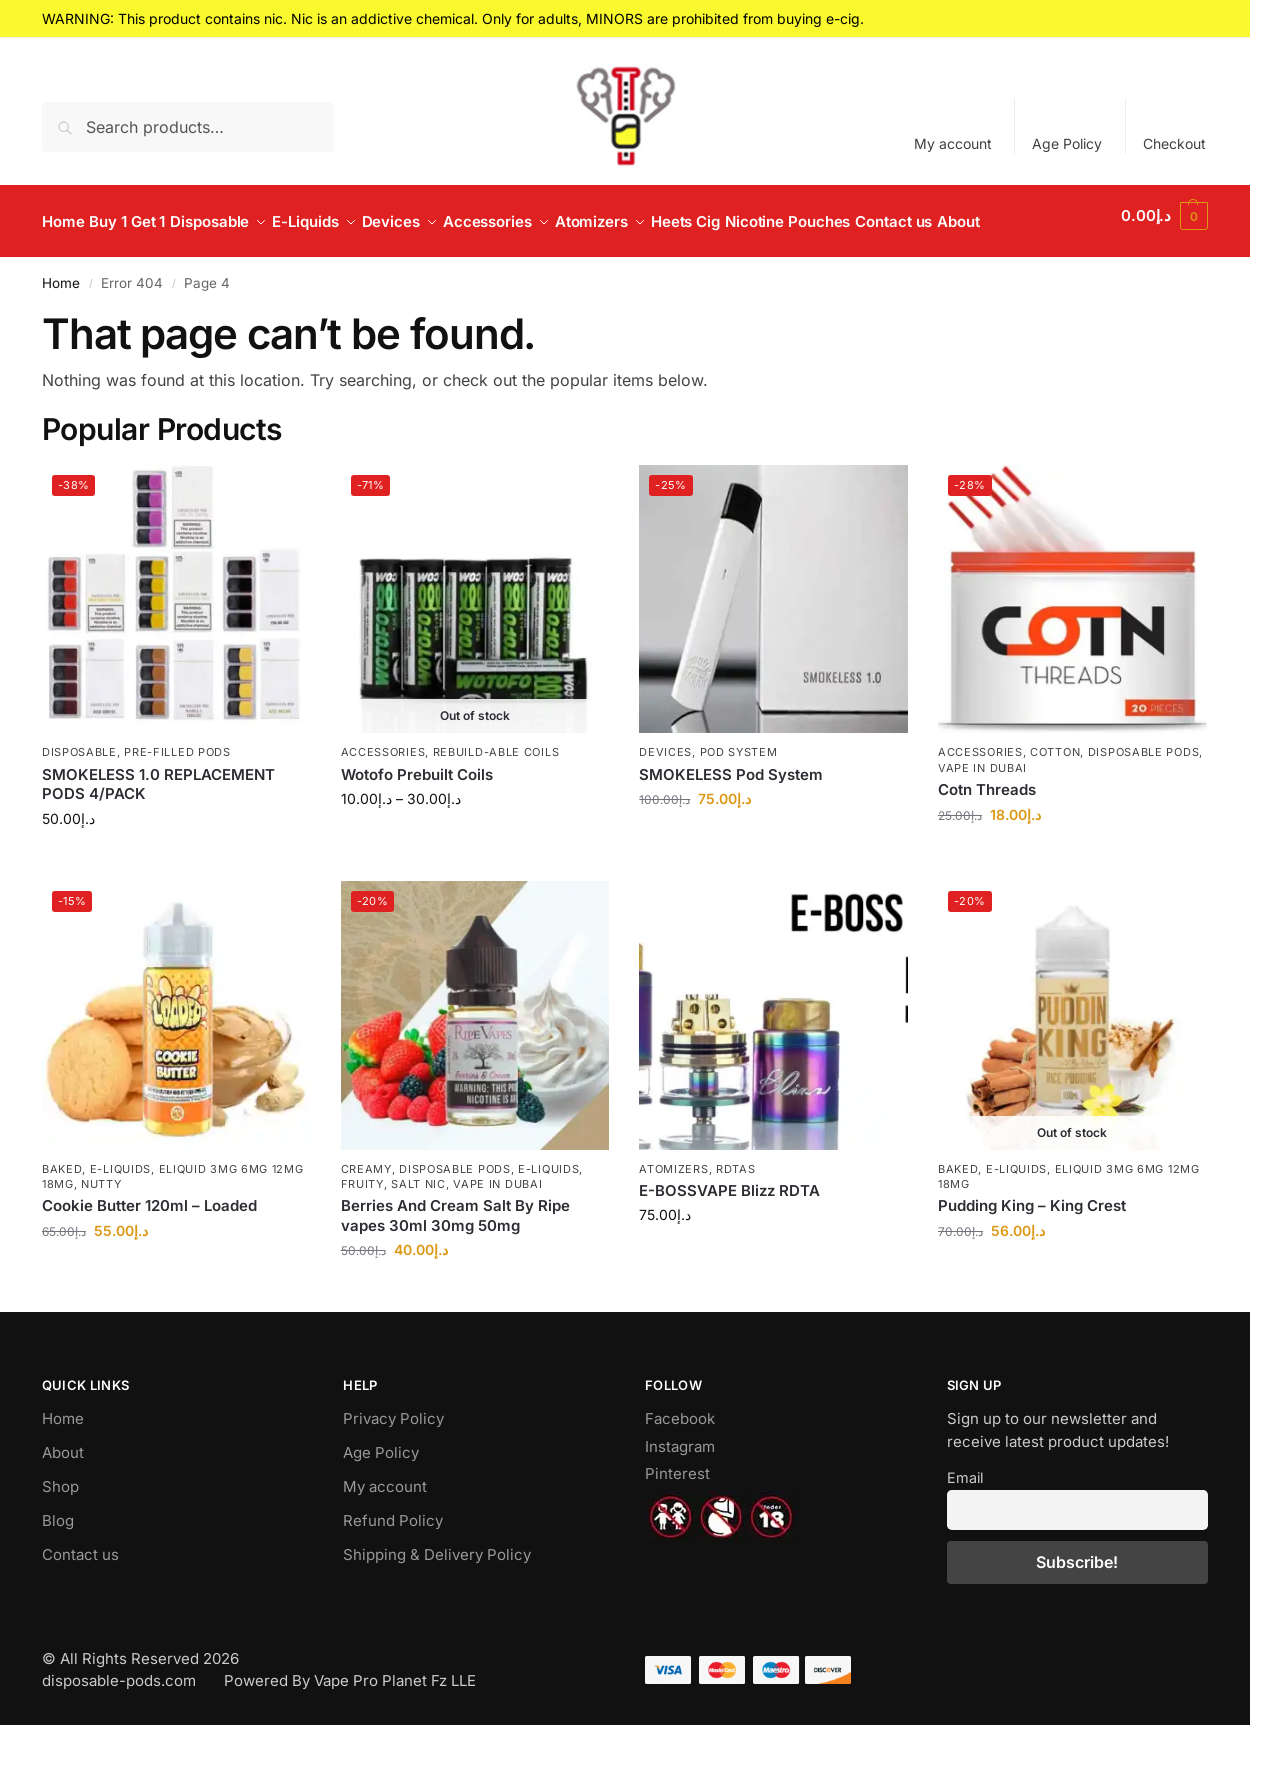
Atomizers (673, 1217)
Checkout (1174, 143)
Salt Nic (418, 1233)
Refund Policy (393, 1569)
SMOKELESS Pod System (731, 823)
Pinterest (677, 1522)
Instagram (680, 1495)
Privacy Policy (393, 1467)
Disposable (79, 801)
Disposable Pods (1144, 801)
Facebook (680, 1467)
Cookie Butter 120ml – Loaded (149, 1254)
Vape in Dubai (982, 817)
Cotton (1055, 801)
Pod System (739, 801)
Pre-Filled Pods (177, 801)
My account (953, 143)
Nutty (101, 1233)
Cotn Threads (987, 838)
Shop (60, 1535)
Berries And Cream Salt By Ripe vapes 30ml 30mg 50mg (455, 1264)
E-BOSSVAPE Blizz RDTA (729, 1239)
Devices (665, 801)
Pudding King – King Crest (1032, 1254)
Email (965, 1526)
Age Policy (1067, 143)
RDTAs (736, 1217)
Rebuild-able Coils (496, 801)
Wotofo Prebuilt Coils (417, 823)
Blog (58, 1569)
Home (61, 332)
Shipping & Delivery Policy (437, 1603)
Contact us (80, 1603)
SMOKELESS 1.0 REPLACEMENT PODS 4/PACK (158, 833)
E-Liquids (120, 1217)
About (63, 1501)
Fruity (362, 1233)
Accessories (383, 801)
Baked (62, 1217)
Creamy (366, 1217)
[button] (1165, 246)
